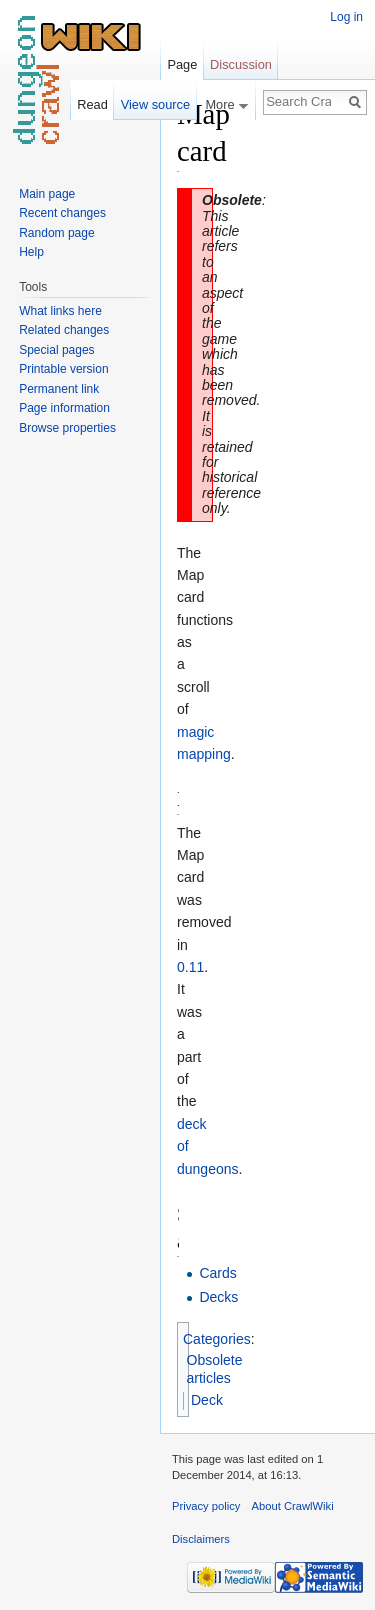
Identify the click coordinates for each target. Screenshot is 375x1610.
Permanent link (59, 389)
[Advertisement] (279, 396)
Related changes (64, 330)
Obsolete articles (215, 1369)
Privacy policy (206, 1506)
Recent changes (62, 213)
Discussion (241, 64)
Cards (217, 1273)
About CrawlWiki (293, 1506)
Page (182, 64)
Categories (217, 1339)
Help (31, 252)
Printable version (63, 369)
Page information (64, 408)
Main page (47, 194)
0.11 (190, 967)
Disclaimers (201, 1539)
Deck (207, 1400)
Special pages (56, 350)
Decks (218, 1297)
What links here (60, 311)
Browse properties (67, 428)
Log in (346, 17)
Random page (56, 233)
